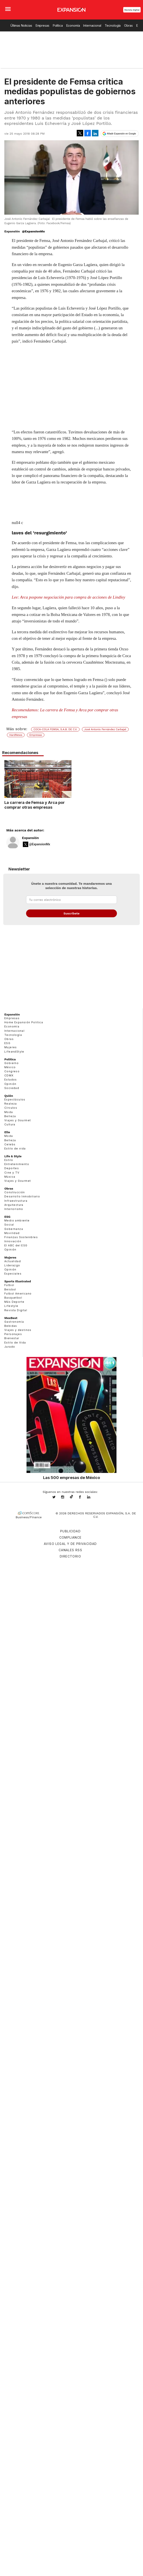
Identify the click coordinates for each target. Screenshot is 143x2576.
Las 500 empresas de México (71, 1477)
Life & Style (13, 1156)
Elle (7, 1132)
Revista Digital (132, 10)
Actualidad (12, 1261)
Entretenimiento (16, 1164)
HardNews (15, 734)
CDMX (9, 1075)
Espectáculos (14, 1099)
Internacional (92, 25)
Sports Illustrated (17, 1281)
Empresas (42, 25)
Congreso (12, 1071)
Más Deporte (14, 1301)
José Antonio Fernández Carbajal (105, 729)
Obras (128, 25)
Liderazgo (12, 1265)
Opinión (10, 1084)
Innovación (12, 1241)
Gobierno (11, 1063)
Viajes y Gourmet (17, 1120)
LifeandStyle (14, 1051)
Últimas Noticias (21, 25)
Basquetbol (13, 1297)
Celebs (9, 1144)
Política (58, 25)
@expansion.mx (71, 1497)
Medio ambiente (17, 1220)
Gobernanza (13, 1229)
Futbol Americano (18, 1293)
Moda (8, 1112)
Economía (73, 25)
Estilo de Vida (15, 1342)
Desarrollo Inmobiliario (22, 1196)
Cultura (9, 1124)
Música (9, 1176)
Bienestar (11, 1338)
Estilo (8, 1160)
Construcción (14, 1192)
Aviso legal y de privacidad (70, 1544)
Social (9, 1224)
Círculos (10, 1107)
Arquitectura (13, 1204)
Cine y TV (12, 1172)
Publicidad (70, 1531)
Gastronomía (14, 1321)
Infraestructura (15, 1200)
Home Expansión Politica (23, 1022)
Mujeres (10, 1047)
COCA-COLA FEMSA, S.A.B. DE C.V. (55, 729)
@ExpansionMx (33, 231)
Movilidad (12, 1233)
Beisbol (10, 1289)
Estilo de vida (15, 1148)
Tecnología (113, 25)
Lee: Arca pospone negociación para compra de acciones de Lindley (68, 597)
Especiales (13, 1273)
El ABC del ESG (16, 1245)
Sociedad (11, 1088)
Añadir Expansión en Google (121, 133)
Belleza (10, 1116)
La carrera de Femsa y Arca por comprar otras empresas (68, 805)
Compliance (70, 1537)
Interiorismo (13, 1209)
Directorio (70, 1556)
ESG (7, 1043)
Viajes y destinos (18, 1330)
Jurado (9, 1346)
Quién (8, 1095)
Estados (10, 1079)
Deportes (11, 1168)
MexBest (10, 1318)
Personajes (13, 1334)
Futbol (9, 1285)
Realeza (10, 1103)
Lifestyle (11, 1306)
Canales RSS (70, 1550)
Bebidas (10, 1325)
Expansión (30, 838)
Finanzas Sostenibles (21, 1237)
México (10, 1067)
